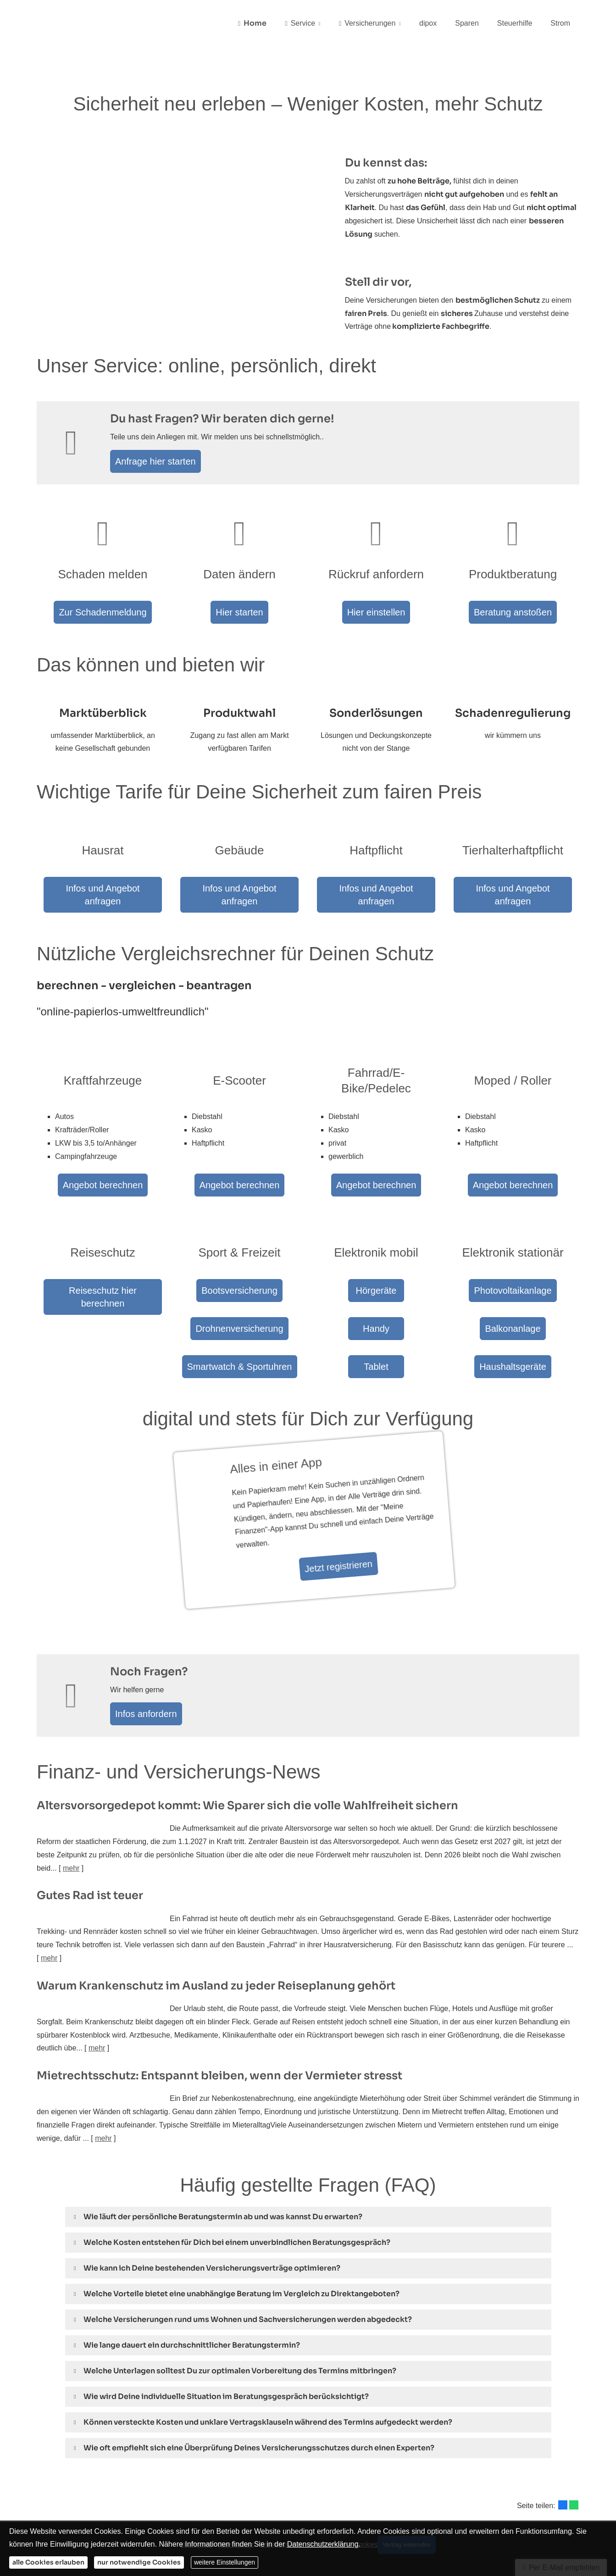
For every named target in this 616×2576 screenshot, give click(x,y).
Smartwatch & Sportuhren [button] (239, 1325)
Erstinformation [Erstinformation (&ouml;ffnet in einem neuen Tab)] (275, 2498)
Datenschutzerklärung (323, 2544)
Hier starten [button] (239, 612)
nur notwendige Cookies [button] (139, 2562)
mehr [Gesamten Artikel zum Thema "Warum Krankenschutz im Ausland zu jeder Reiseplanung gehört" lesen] (97, 2002)
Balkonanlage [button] (513, 1293)
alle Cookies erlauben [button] (48, 2562)
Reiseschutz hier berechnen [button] (103, 1260)
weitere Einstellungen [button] (224, 2562)
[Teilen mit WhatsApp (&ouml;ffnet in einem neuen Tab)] (573, 2459)
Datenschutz (230, 2498)
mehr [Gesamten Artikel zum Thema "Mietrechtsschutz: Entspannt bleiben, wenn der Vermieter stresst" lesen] (103, 2093)
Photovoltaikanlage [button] (513, 1260)
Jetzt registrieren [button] (318, 1523)
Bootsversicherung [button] (239, 1260)
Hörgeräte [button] (376, 1260)
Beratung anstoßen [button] (512, 612)
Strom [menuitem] (560, 24)
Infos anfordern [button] (151, 1666)
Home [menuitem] (252, 23)
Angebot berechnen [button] (103, 1145)
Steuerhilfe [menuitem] (515, 24)
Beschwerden (323, 2498)
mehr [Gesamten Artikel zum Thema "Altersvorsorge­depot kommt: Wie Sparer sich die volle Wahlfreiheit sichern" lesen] (71, 1823)
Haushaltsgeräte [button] (512, 1325)
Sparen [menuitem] (467, 24)
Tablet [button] (375, 1325)
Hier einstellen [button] (376, 612)
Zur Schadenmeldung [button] (102, 612)
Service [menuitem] (300, 24)
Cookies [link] (360, 2498)
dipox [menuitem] (428, 24)
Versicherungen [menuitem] (367, 24)
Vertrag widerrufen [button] (410, 2498)
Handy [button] (376, 1293)
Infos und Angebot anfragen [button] (102, 883)
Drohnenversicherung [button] (239, 1293)
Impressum (190, 2498)
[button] (222, 2171)
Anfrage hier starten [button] (160, 463)
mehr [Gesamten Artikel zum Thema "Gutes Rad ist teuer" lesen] (49, 1913)
